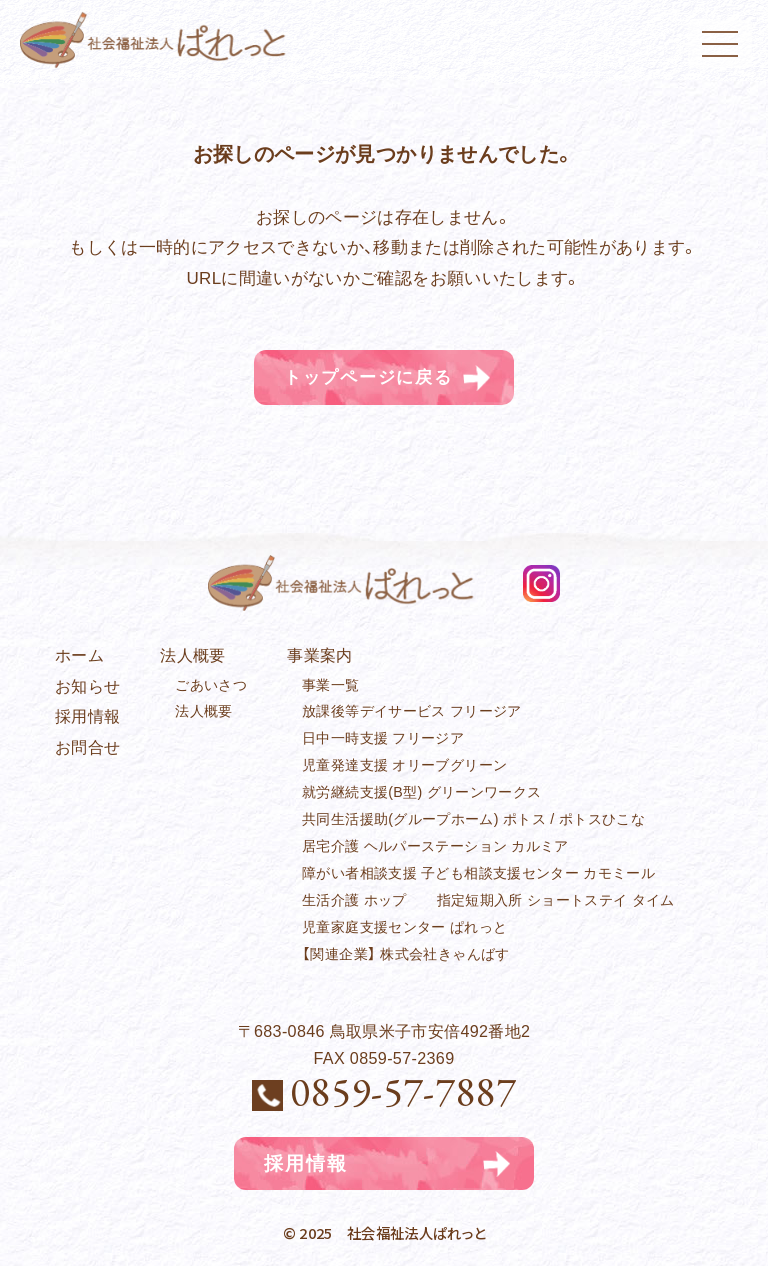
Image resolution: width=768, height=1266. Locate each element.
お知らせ (87, 686)
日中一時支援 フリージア (383, 739)
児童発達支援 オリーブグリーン (404, 765)
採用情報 (87, 716)
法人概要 (203, 712)
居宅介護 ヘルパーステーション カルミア (435, 846)
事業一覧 (330, 685)
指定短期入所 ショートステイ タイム (556, 900)
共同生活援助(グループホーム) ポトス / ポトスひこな (473, 819)
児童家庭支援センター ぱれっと (404, 927)
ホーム (79, 655)
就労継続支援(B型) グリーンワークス (421, 792)
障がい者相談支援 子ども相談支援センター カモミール (478, 873)
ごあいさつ (211, 685)
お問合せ (87, 747)
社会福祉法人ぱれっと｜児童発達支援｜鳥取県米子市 (157, 40)
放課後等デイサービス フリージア (411, 712)
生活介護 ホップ (354, 900)
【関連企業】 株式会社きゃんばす (405, 954)
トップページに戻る (368, 377)
